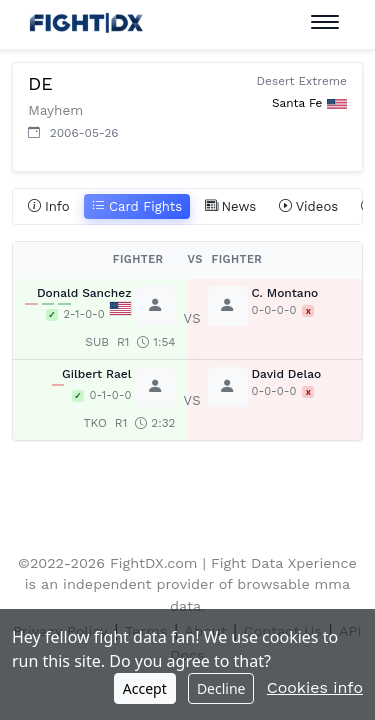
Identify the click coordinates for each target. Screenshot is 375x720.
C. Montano (285, 293)
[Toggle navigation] (325, 22)
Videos (309, 207)
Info (49, 207)
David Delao (287, 374)
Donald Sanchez (84, 293)
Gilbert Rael (96, 374)
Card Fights (137, 207)
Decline (221, 688)
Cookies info (315, 687)
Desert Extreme (302, 81)
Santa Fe (297, 103)
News (231, 207)
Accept (145, 688)
